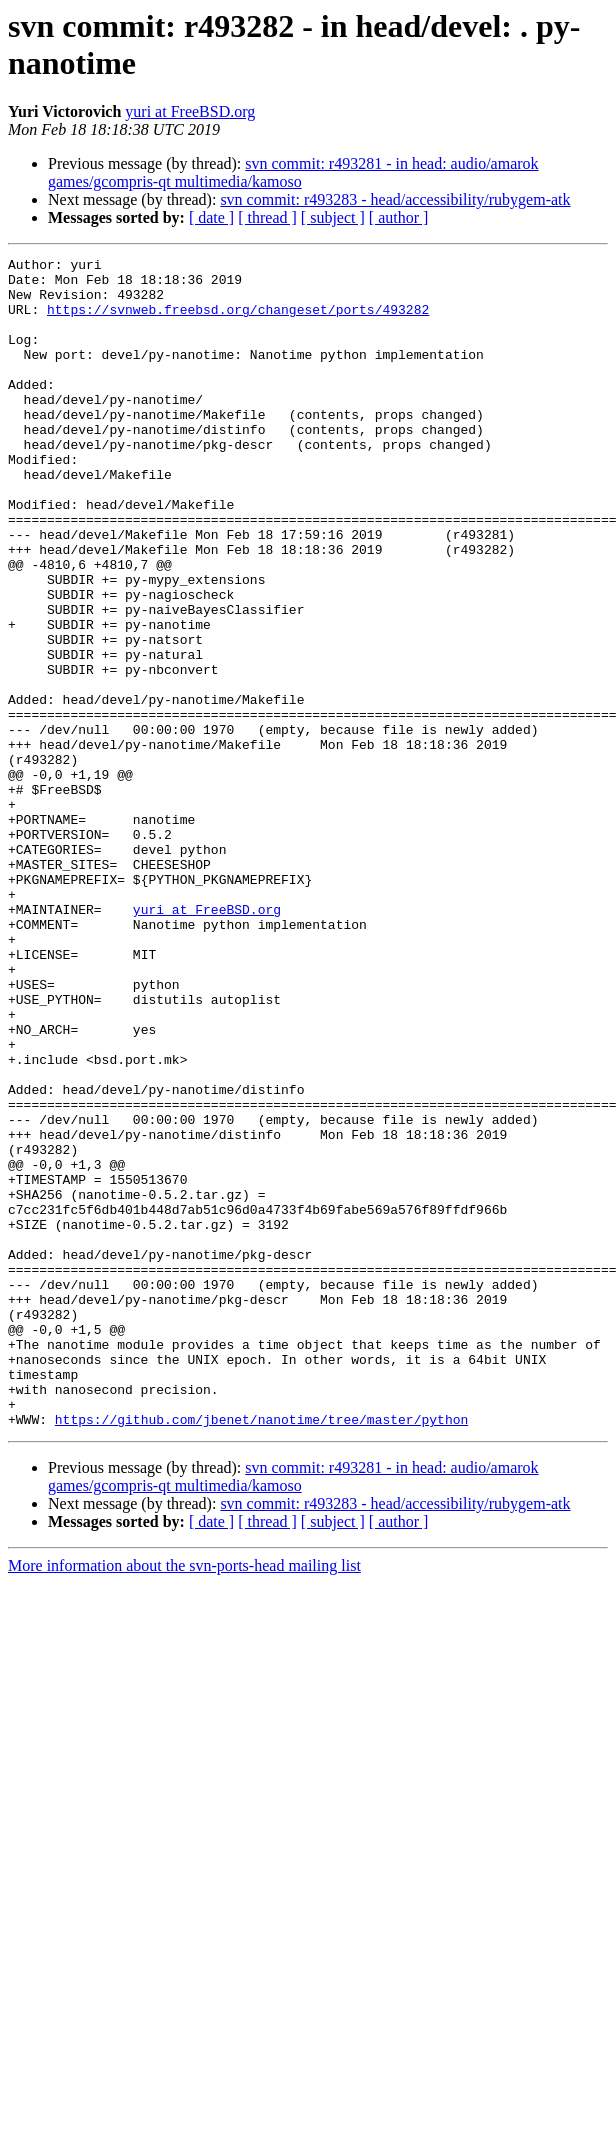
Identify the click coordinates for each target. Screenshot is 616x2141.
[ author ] (399, 217)
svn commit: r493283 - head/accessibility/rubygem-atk (395, 199)
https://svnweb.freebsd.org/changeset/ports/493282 (238, 321)
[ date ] (211, 217)
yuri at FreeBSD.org (190, 111)
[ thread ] (267, 217)
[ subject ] (333, 217)
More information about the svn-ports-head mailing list (184, 1799)
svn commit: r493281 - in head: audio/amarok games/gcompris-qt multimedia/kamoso (293, 172)
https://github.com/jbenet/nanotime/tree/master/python (261, 1653)
